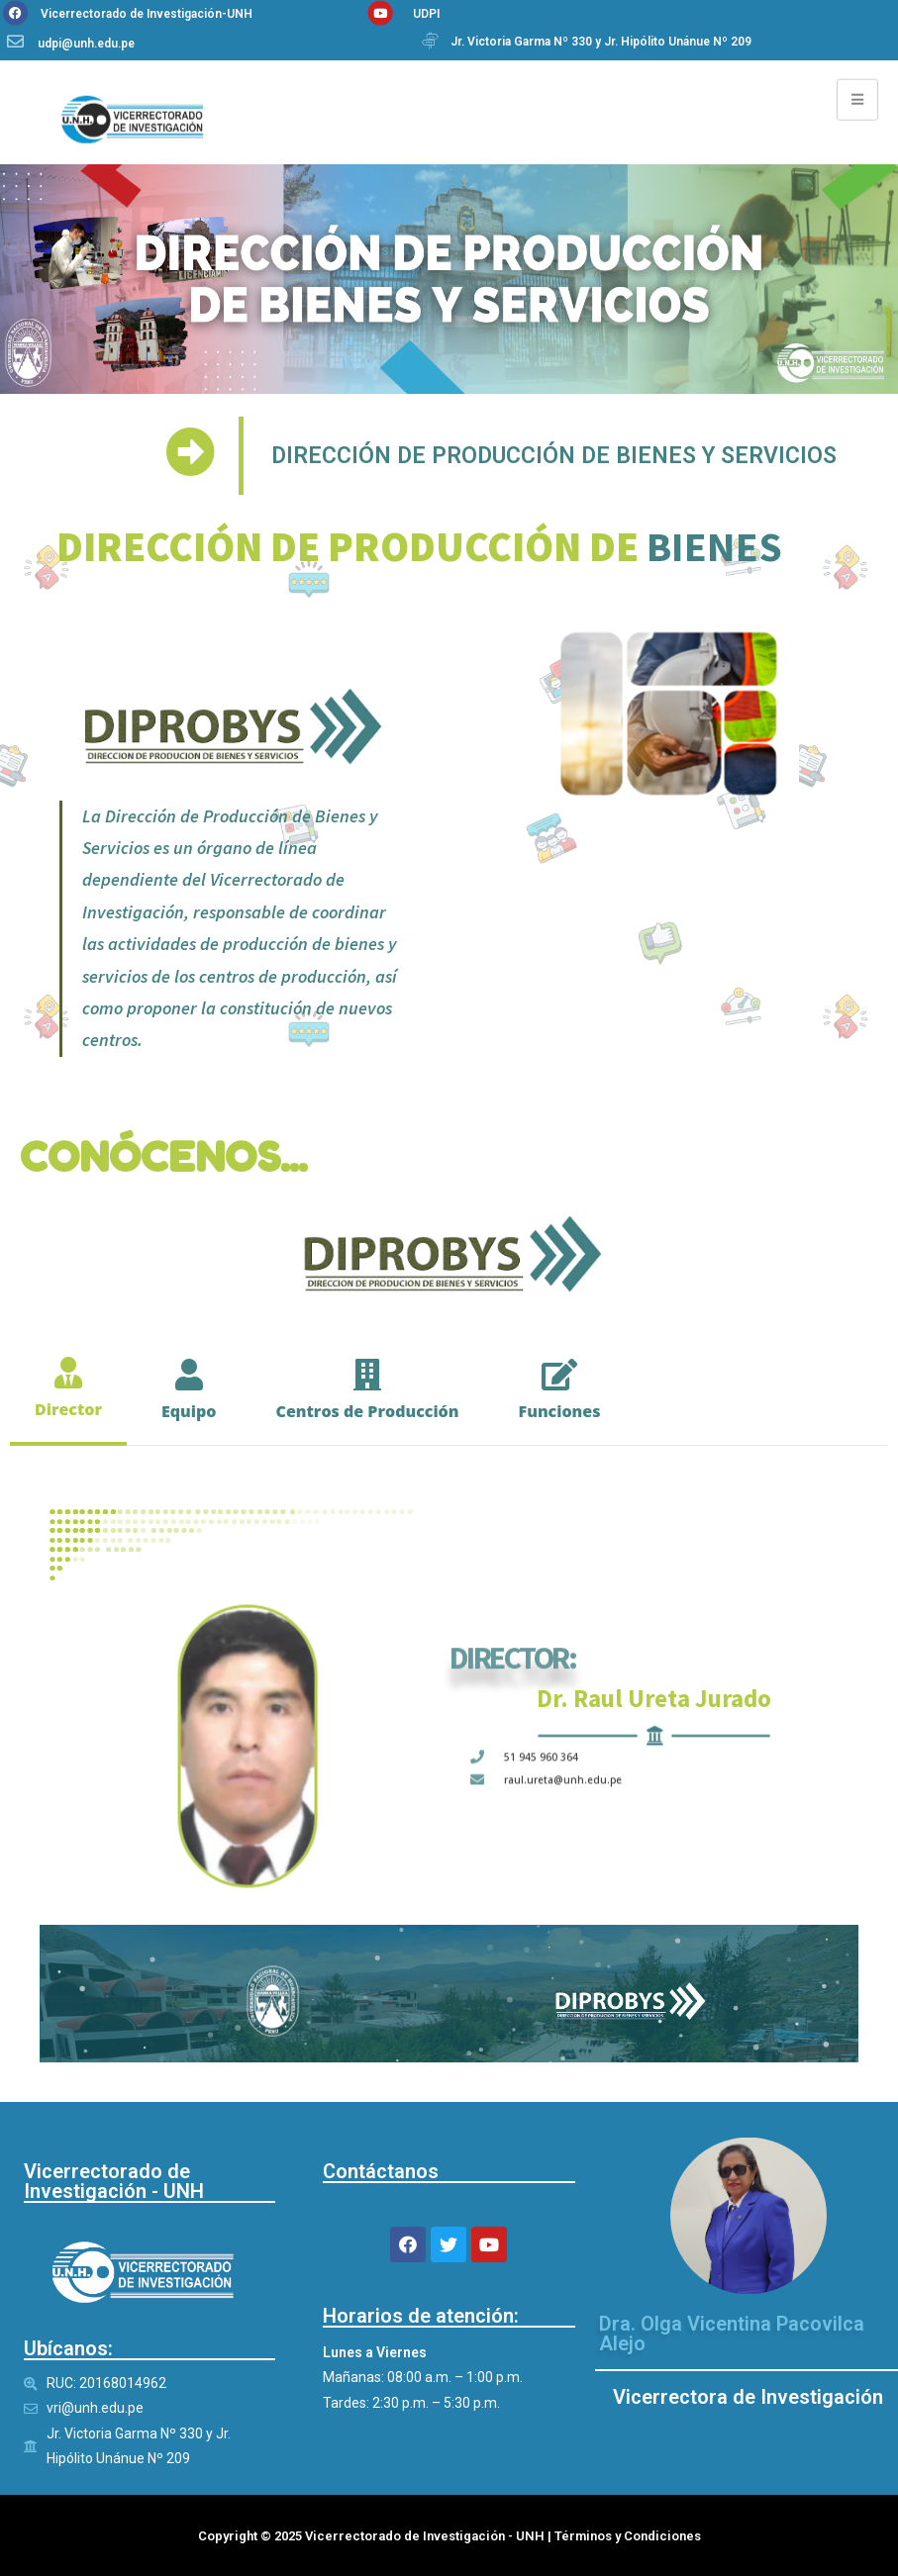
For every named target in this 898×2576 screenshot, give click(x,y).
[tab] (68, 1389)
